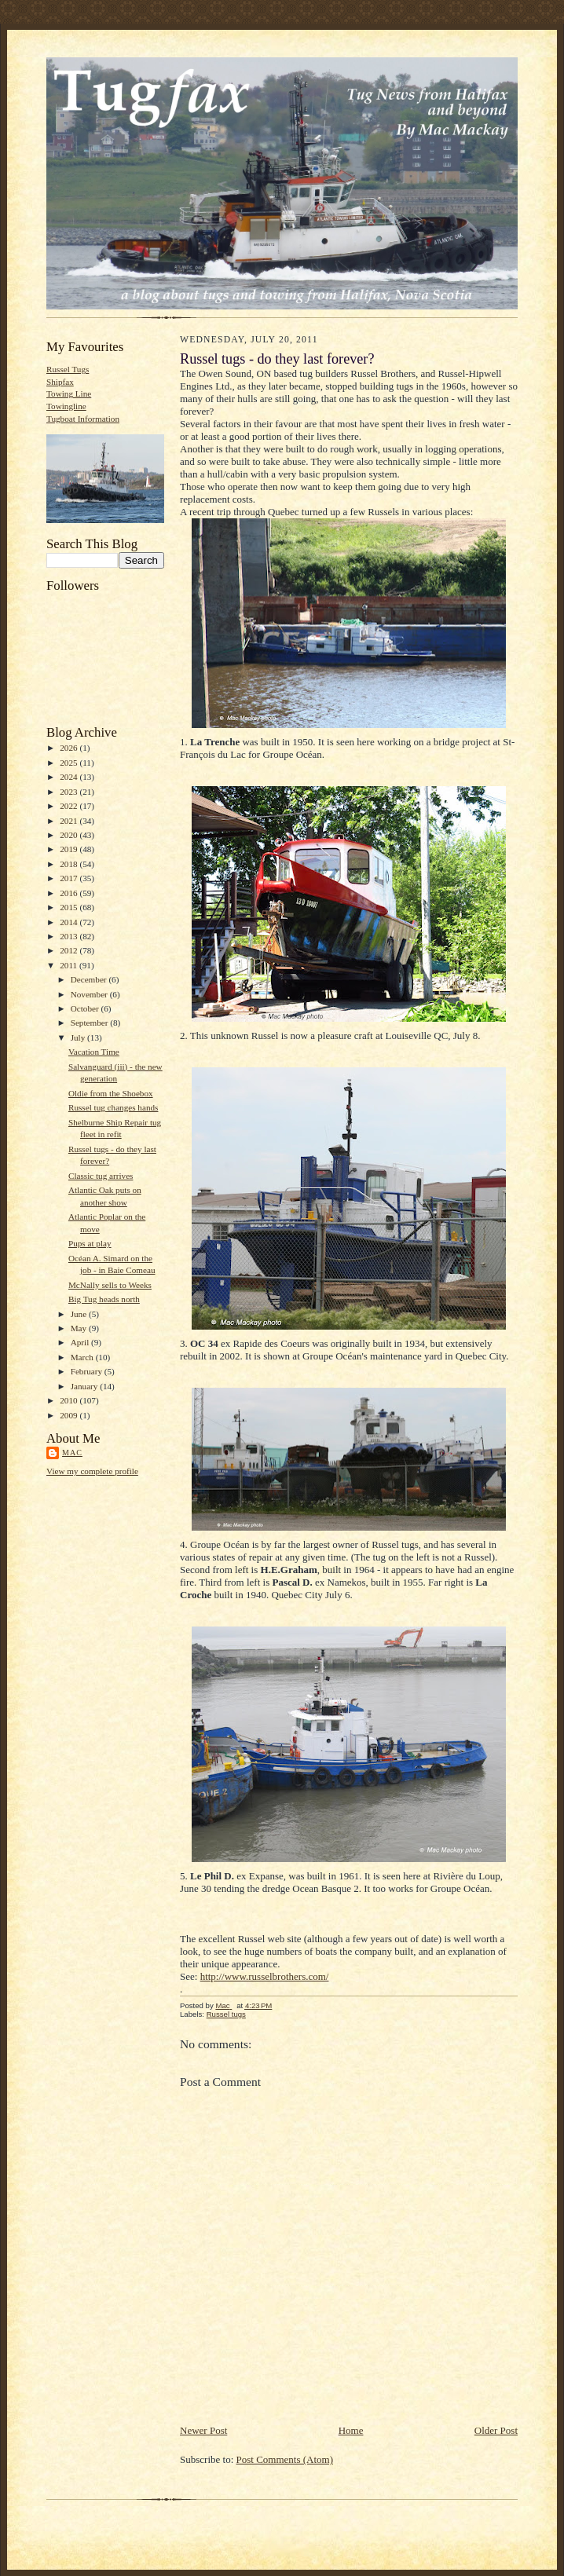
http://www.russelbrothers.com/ (264, 1976)
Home (351, 2430)
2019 (69, 849)
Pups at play (90, 1243)
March (83, 1357)
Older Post (496, 2430)
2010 (69, 1400)
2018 (69, 864)
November (90, 994)
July (79, 1037)
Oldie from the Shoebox (110, 1093)
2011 (69, 965)
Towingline (66, 406)
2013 (69, 936)
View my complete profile (92, 1471)
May (80, 1328)
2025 (69, 762)
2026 (69, 747)
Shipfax (60, 381)
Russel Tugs (67, 369)
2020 (69, 835)
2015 (69, 907)
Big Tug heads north (104, 1299)
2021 (69, 820)
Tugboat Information (82, 418)
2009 (69, 1415)
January (86, 1386)
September (91, 1022)
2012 (69, 950)
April (81, 1342)
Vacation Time (93, 1051)
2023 (69, 791)
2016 (69, 893)
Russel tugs (226, 2014)
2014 (69, 922)
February (87, 1371)
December (90, 979)
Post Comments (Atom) (285, 2459)
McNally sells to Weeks (110, 1285)
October (86, 1008)
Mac (72, 1452)
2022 (69, 805)
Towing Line (68, 393)
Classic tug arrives (101, 1175)
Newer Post (203, 2430)
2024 (69, 776)
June (80, 1314)
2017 (69, 878)
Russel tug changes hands (113, 1107)
